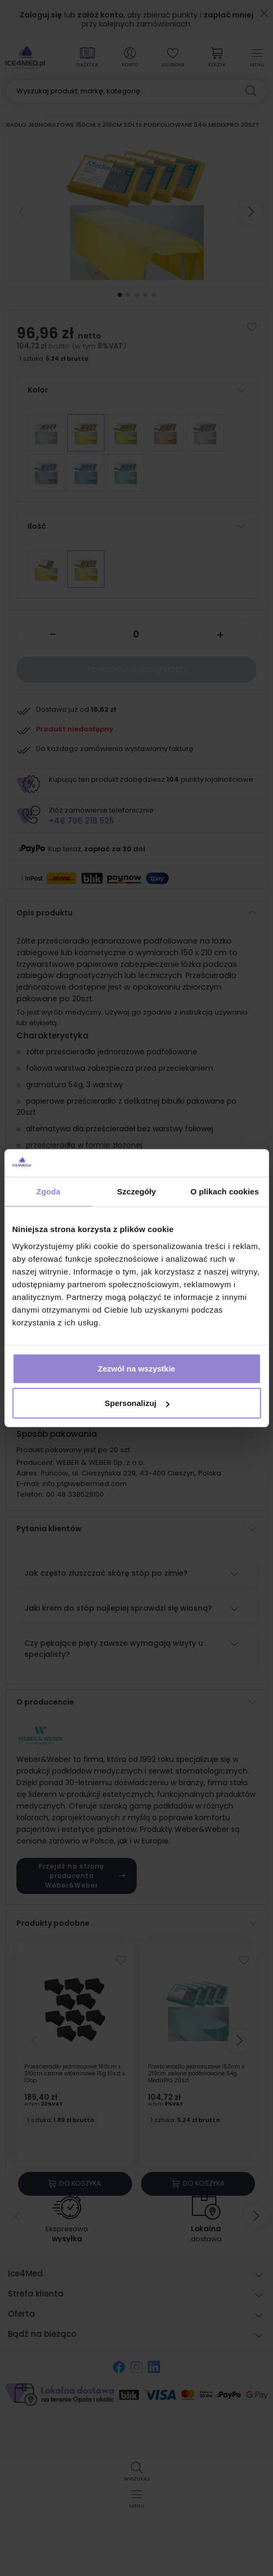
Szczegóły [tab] (136, 1191)
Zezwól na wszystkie (136, 1368)
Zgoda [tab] (48, 1191)
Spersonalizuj (136, 1403)
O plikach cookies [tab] (224, 1191)
